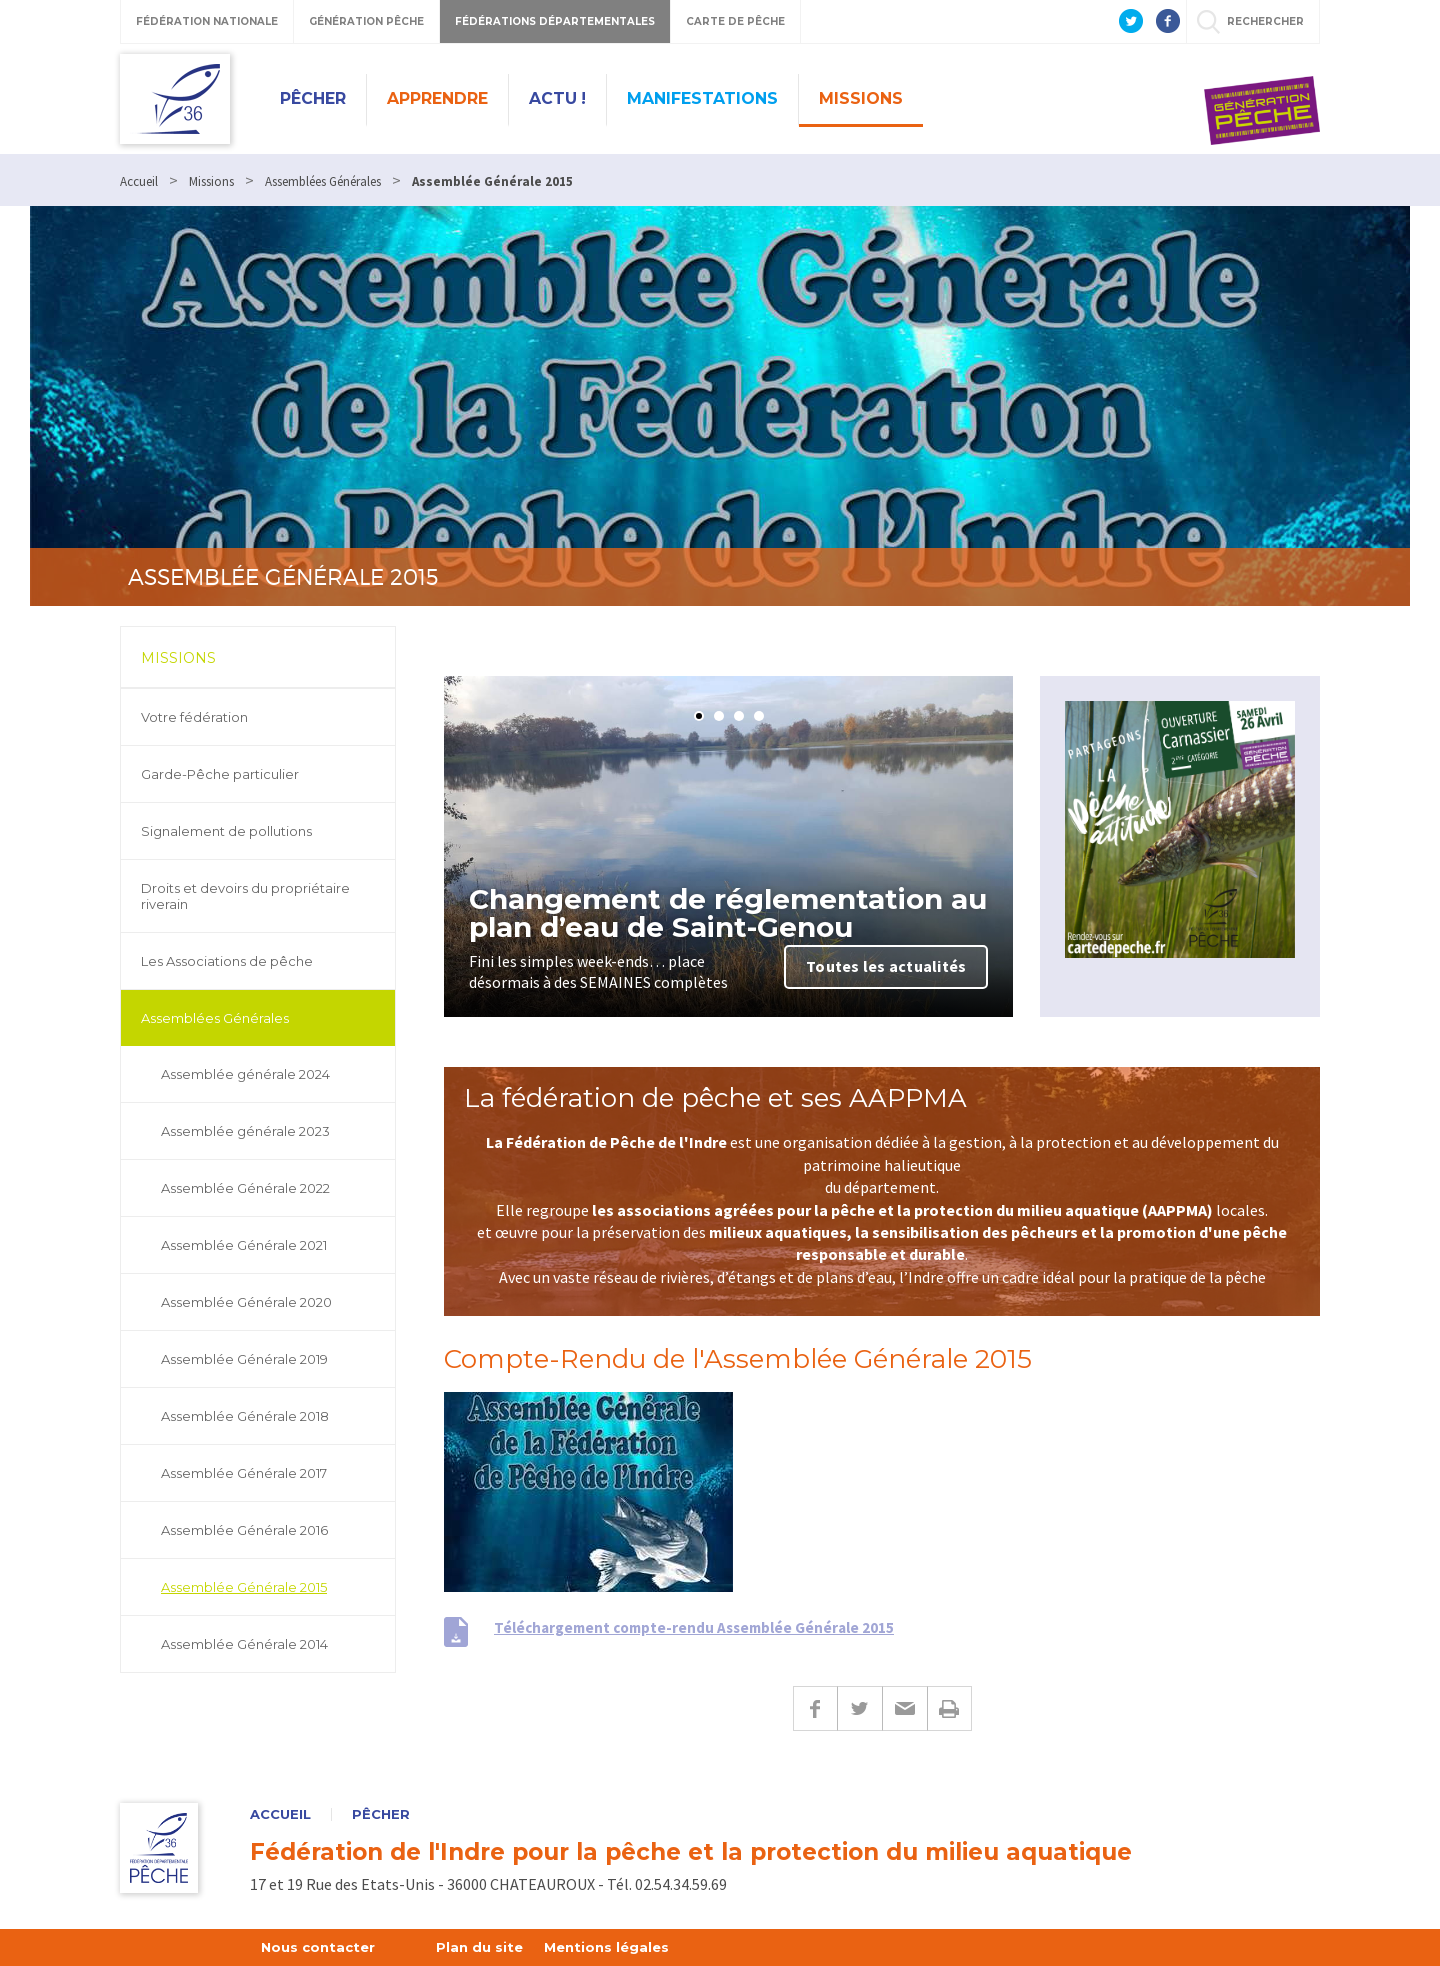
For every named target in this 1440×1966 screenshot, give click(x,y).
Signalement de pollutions (226, 831)
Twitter (859, 1708)
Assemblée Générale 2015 (244, 1587)
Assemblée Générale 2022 (245, 1188)
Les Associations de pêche (227, 961)
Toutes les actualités (886, 966)
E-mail (904, 1708)
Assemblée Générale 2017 (244, 1473)
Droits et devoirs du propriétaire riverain (245, 896)
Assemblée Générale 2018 (245, 1416)
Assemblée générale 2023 (245, 1131)
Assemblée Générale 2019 (244, 1359)
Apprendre (437, 98)
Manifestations (702, 98)
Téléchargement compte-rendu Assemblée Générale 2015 (694, 1627)
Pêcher (313, 98)
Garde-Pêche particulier (220, 774)
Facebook (815, 1708)
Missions (861, 98)
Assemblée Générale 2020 (246, 1302)
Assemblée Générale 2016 (244, 1530)
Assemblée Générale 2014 (244, 1644)
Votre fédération (194, 717)
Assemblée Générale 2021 (244, 1245)
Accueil (280, 1814)
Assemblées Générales (215, 1018)
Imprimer (949, 1708)
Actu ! (557, 98)
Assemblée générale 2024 (245, 1074)
